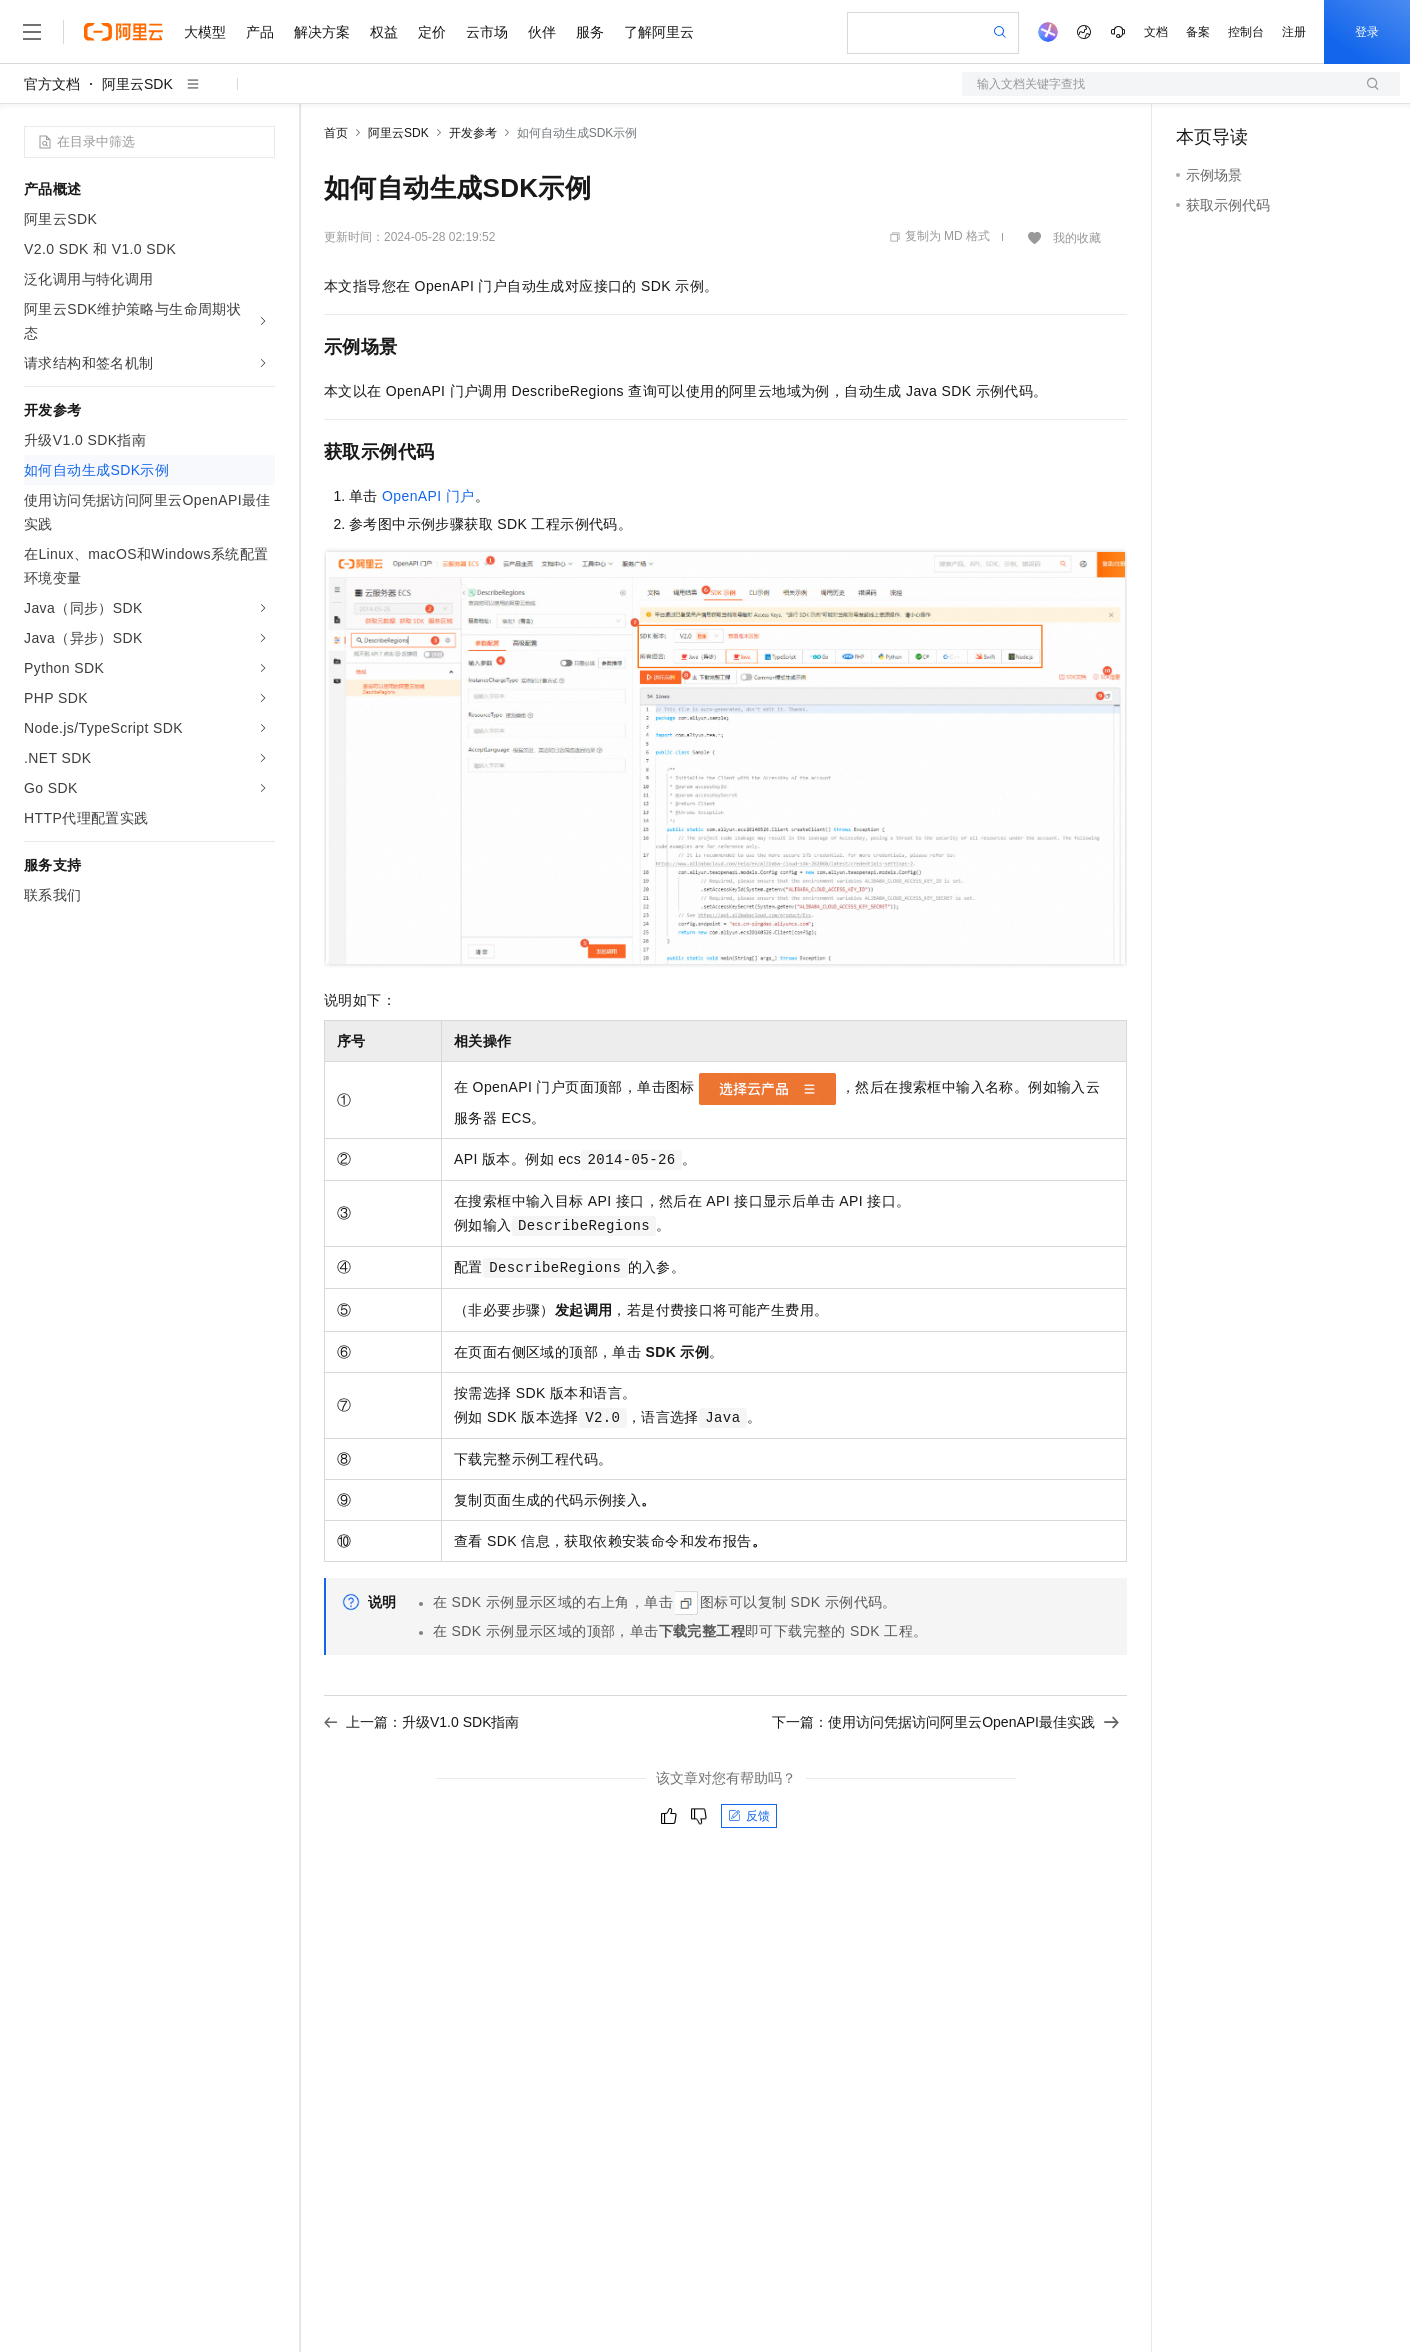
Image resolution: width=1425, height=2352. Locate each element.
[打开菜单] (32, 32)
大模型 (205, 32)
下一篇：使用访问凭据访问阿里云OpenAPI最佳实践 (945, 1722)
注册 (1294, 32)
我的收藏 (1077, 238)
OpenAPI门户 (428, 496)
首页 (336, 133)
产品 (260, 32)
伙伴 (542, 32)
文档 (1156, 32)
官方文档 (52, 84)
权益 (384, 32)
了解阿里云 (659, 32)
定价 (432, 32)
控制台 (1246, 32)
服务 (590, 32)
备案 (1198, 32)
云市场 (487, 32)
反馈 (749, 1816)
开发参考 (473, 133)
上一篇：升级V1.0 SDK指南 (421, 1722)
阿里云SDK (137, 84)
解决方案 (322, 32)
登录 (1367, 32)
